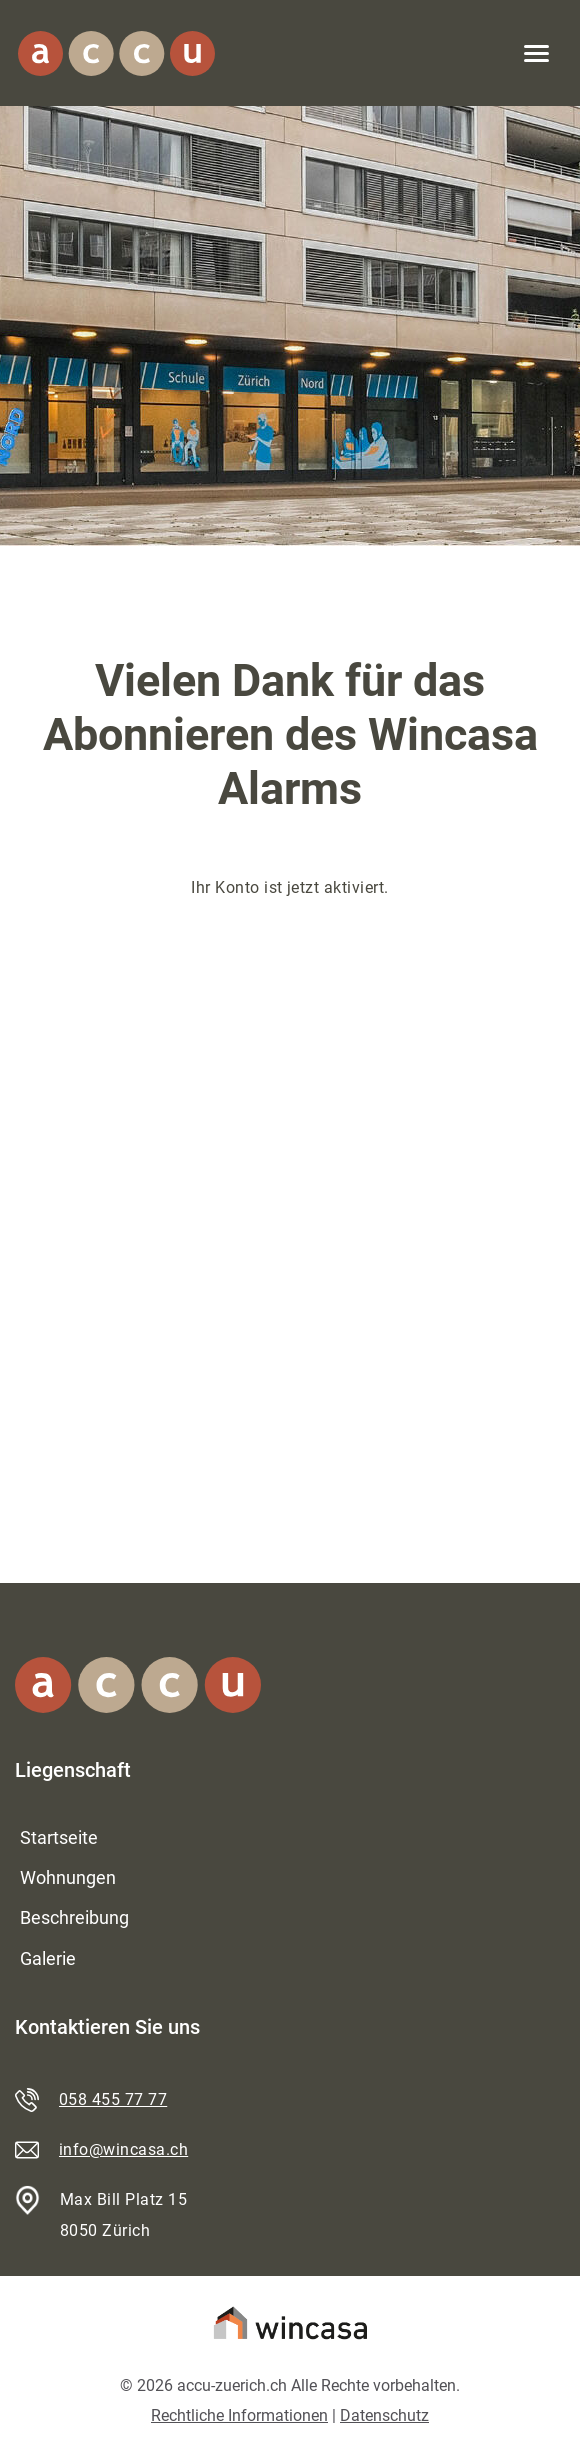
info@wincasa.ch (123, 2149)
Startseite (59, 1837)
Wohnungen (68, 1877)
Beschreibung (74, 1917)
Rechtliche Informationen (239, 2415)
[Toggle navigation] (536, 53)
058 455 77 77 (113, 2099)
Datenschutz (384, 2415)
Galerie (48, 1958)
